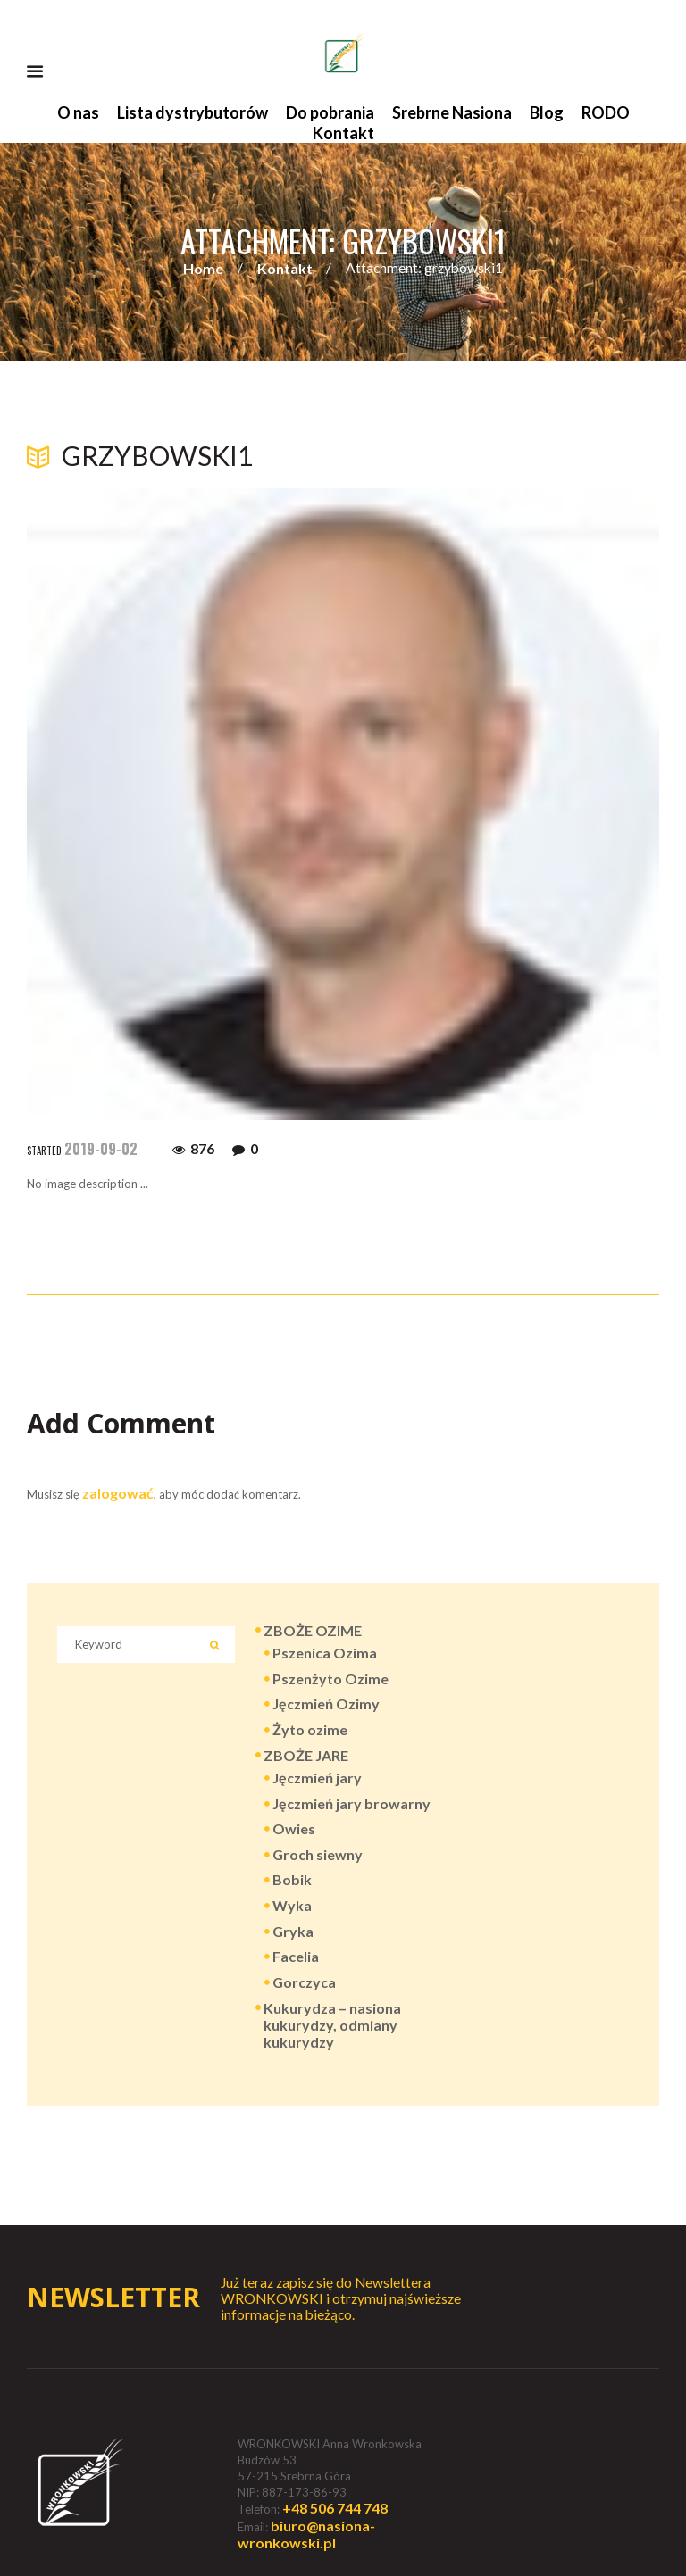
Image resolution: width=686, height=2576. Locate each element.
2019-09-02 (101, 1148)
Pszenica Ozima (324, 1652)
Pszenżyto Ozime (330, 1678)
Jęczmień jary (317, 1777)
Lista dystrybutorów (192, 112)
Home (203, 268)
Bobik (292, 1879)
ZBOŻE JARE (306, 1755)
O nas (78, 112)
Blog (547, 112)
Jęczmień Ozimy (326, 1703)
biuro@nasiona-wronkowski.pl (306, 2534)
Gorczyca (304, 1982)
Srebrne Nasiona (452, 112)
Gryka (293, 1931)
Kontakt (343, 133)
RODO (605, 112)
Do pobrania (330, 112)
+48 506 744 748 (335, 2507)
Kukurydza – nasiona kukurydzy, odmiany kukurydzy (332, 2024)
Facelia (295, 1956)
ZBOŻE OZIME (313, 1630)
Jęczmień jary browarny (351, 1803)
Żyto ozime (309, 1729)
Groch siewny (317, 1854)
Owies (293, 1828)
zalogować (118, 1492)
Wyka (292, 1905)
